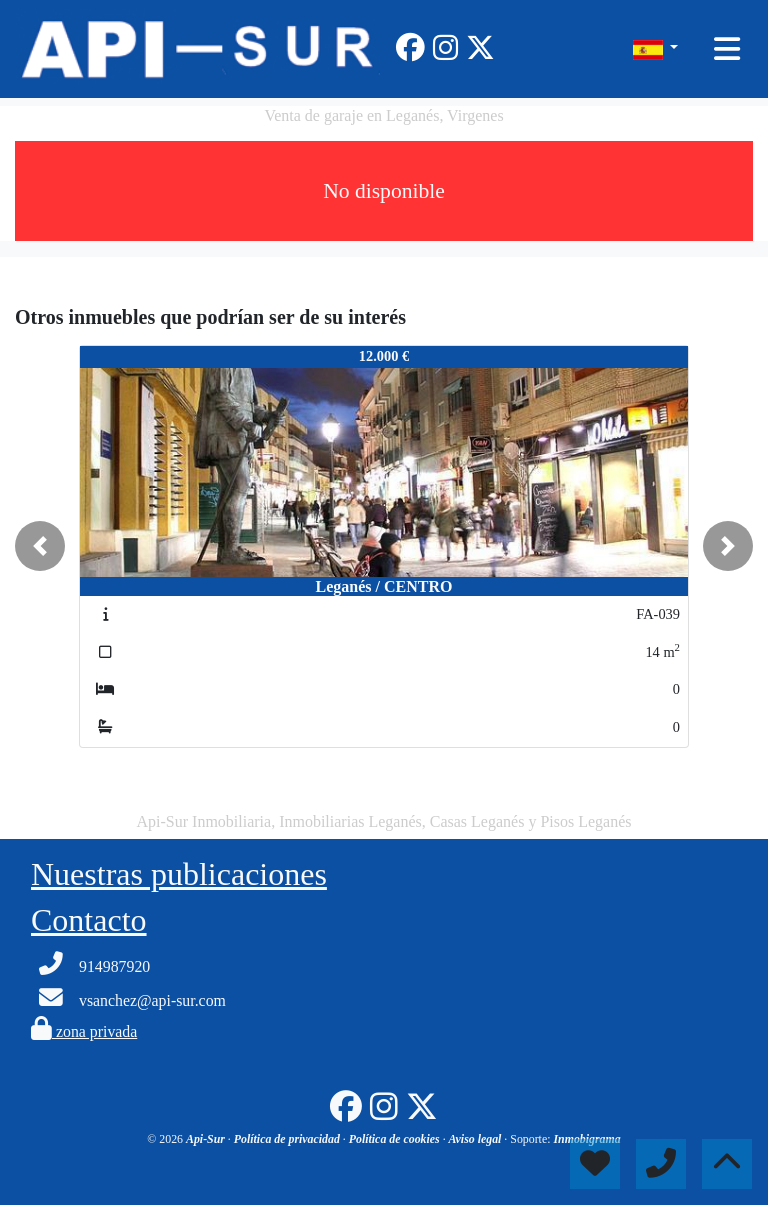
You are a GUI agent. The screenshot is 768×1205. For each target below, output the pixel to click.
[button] (40, 546)
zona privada (84, 1031)
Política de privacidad (288, 1139)
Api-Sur (207, 1139)
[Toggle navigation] (727, 49)
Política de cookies (396, 1139)
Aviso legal (477, 1139)
